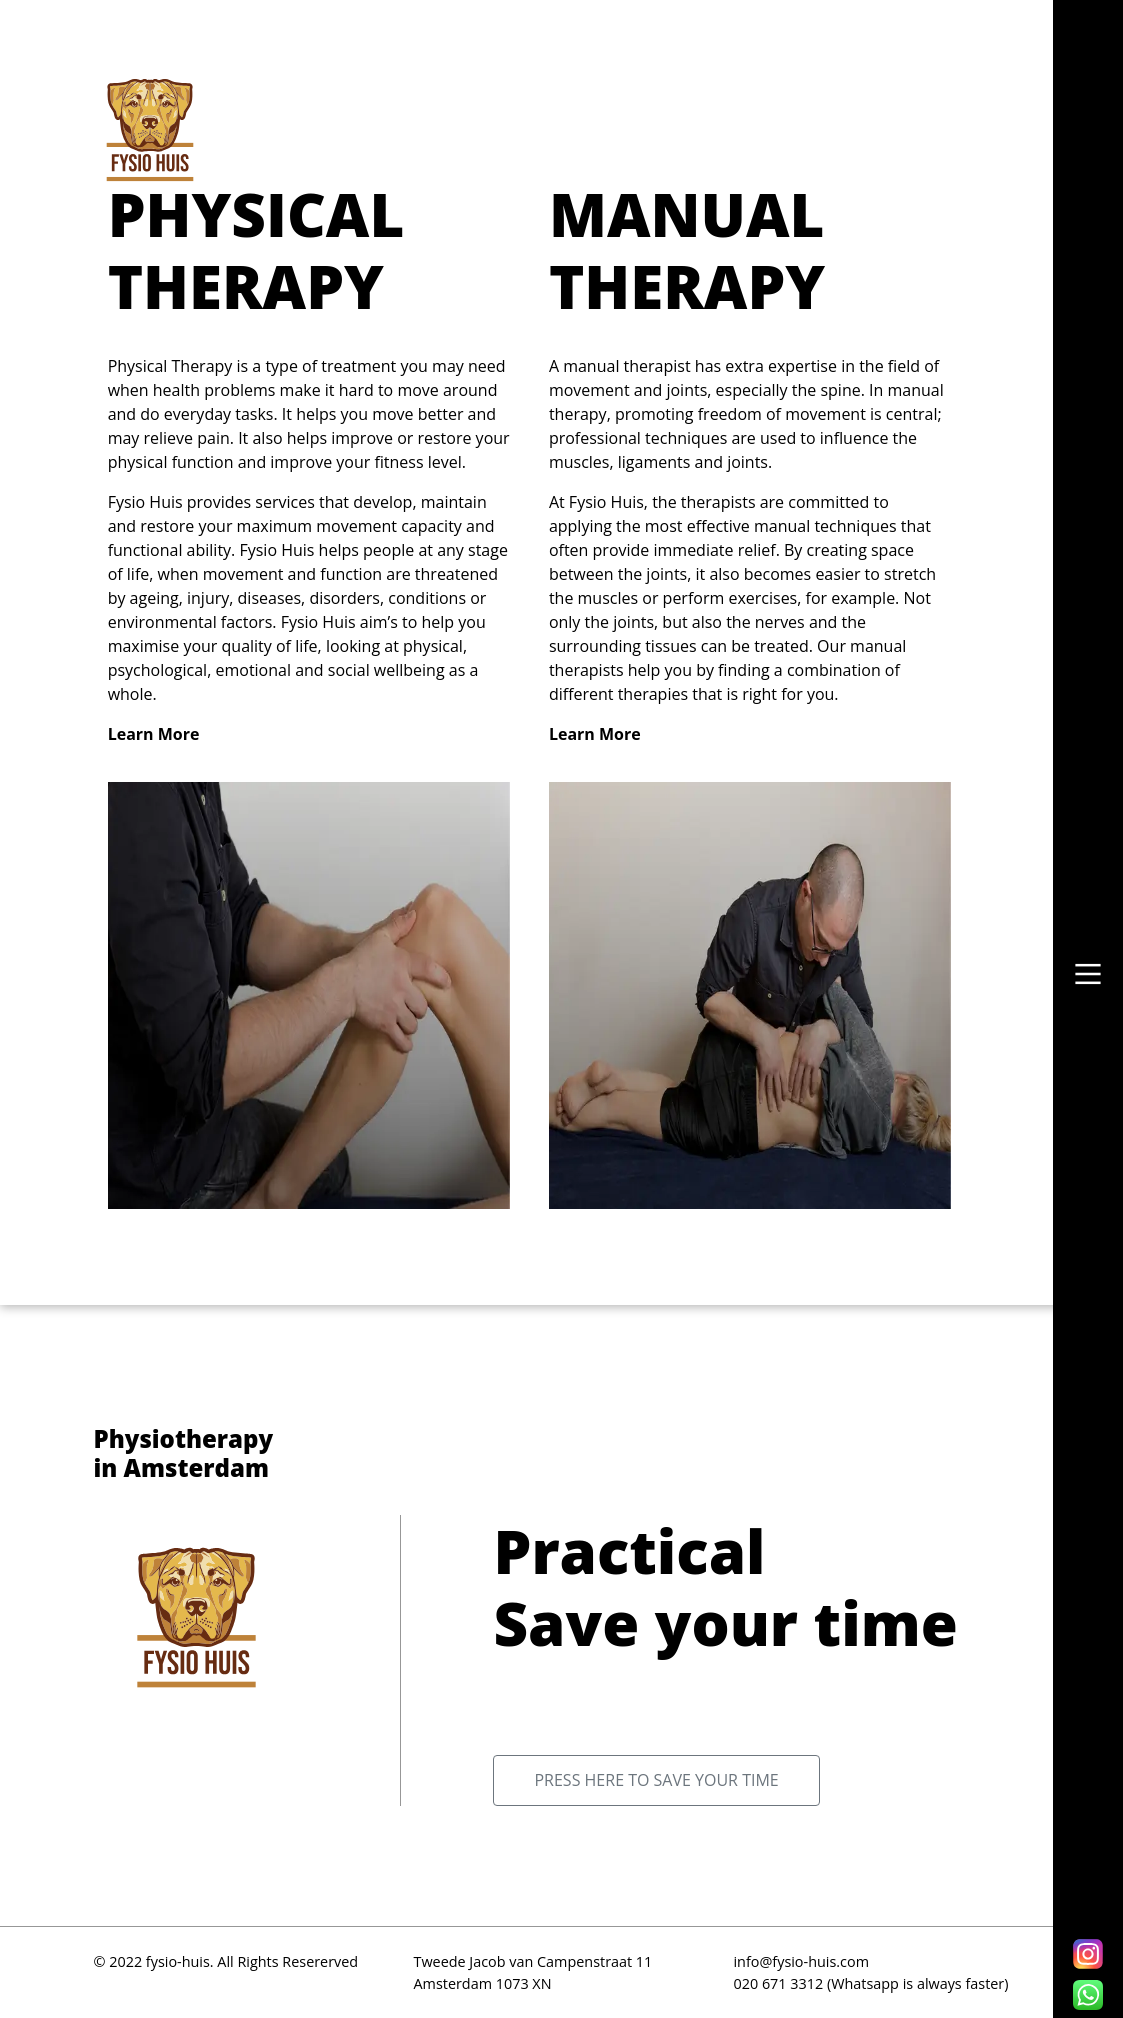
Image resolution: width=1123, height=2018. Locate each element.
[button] (1088, 974)
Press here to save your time (656, 1780)
